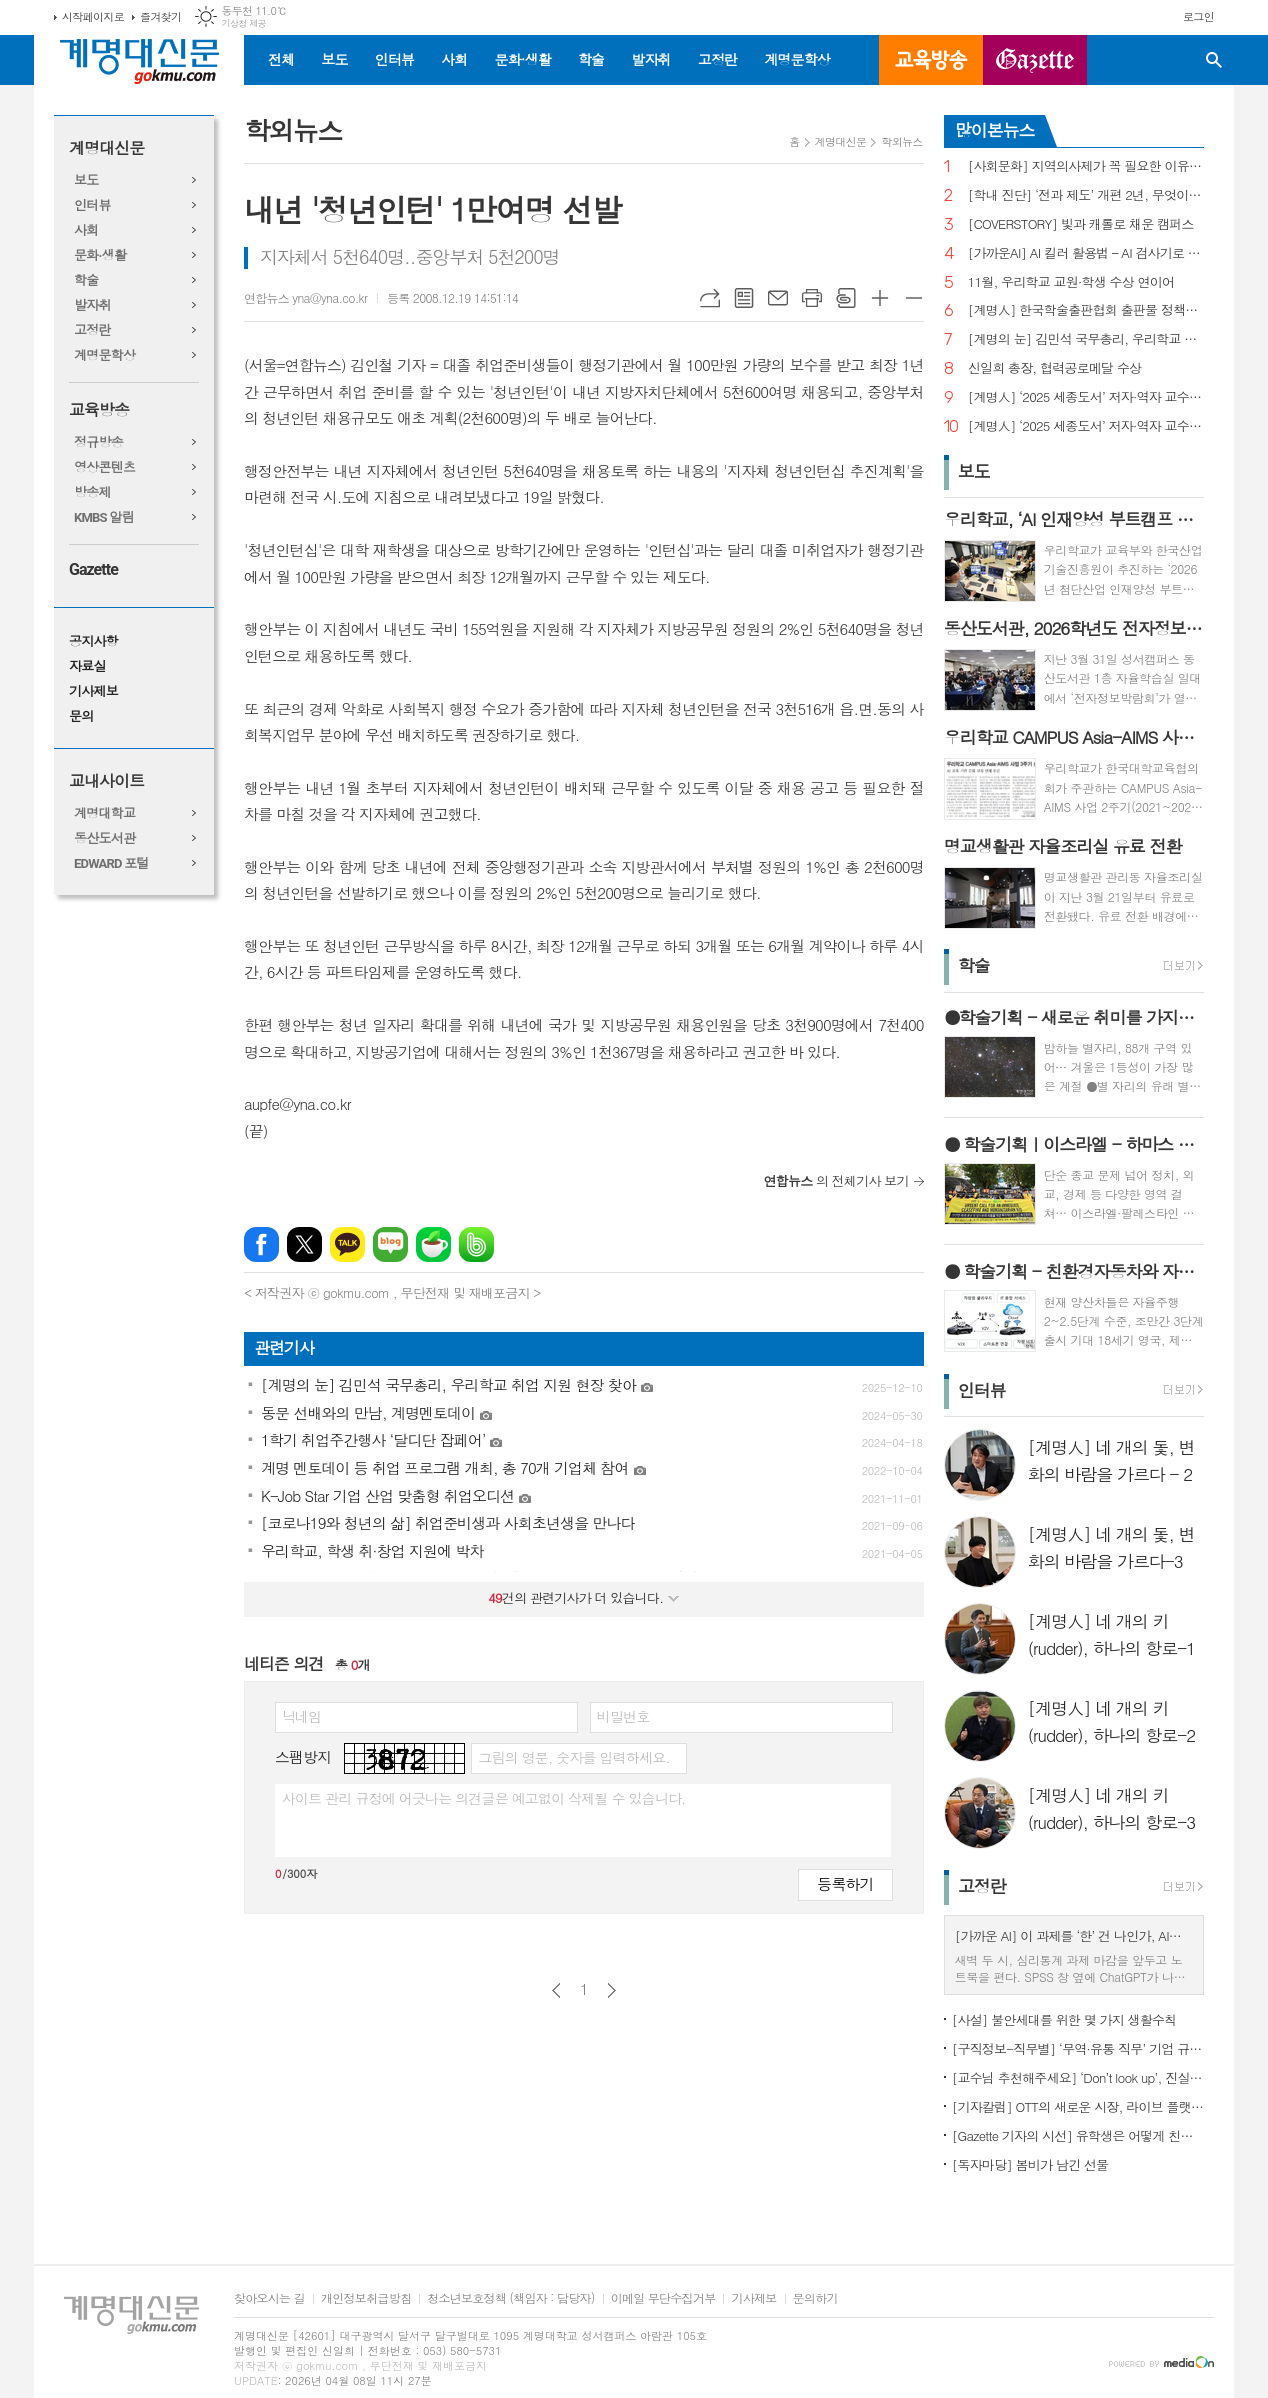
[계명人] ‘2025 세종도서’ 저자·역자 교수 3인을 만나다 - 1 (1086, 426)
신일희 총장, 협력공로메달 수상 (1055, 368)
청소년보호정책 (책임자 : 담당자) (510, 2298)
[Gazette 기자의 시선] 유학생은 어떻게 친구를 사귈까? (1078, 2135)
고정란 (717, 59)
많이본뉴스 (995, 130)
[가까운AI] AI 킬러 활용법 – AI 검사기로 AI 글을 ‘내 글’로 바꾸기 (1086, 253)
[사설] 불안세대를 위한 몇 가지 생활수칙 (1064, 2019)
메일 (778, 298)
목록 (744, 298)
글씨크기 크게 (880, 298)
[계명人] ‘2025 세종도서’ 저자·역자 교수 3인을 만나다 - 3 (1086, 397)
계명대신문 (106, 148)
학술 (591, 59)
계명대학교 (104, 813)
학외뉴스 (901, 141)
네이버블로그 (390, 1244)
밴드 (476, 1244)
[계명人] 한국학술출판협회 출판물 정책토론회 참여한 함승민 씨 (1086, 310)
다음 (611, 1990)
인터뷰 (394, 59)
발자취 (650, 59)
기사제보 (93, 691)
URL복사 (710, 298)
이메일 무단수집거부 (663, 2298)
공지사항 (93, 641)
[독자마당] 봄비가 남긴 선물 (1030, 2164)
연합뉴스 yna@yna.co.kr (305, 297)
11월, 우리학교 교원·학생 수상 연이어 (1071, 282)
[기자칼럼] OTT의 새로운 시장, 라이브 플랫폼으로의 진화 (1078, 2106)
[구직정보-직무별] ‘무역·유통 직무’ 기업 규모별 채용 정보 (1078, 2048)
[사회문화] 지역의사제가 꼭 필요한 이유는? (1086, 166)
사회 (454, 59)
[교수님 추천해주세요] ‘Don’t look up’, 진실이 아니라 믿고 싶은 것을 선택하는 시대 (1078, 2077)
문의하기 (815, 2298)
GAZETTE (1035, 60)
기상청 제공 (243, 23)
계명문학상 (797, 59)
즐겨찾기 (160, 16)
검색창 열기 (1214, 60)
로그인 (1198, 16)
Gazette (93, 569)
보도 (334, 59)
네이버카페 (433, 1244)
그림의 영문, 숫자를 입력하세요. (573, 1757)
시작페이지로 (93, 16)
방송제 (92, 492)
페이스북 (261, 1244)
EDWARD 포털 (111, 863)
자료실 (87, 666)
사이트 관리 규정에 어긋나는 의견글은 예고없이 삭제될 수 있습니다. (484, 1798)
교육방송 (931, 60)
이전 (556, 1990)
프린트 (812, 298)
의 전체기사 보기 (836, 1180)
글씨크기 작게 (914, 298)
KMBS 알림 (104, 517)
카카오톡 (347, 1244)
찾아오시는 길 (269, 2298)
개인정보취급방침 (366, 2298)
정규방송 (98, 442)
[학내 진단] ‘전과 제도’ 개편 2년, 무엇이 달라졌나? (1086, 195)
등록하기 (845, 1883)
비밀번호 (623, 1716)
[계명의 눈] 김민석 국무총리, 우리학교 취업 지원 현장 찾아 (1086, 339)
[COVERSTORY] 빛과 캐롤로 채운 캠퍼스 (1081, 224)
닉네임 (301, 1716)
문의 (81, 716)
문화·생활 (522, 59)
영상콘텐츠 (104, 467)
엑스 (304, 1244)
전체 (281, 59)
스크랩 (846, 298)
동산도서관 (104, 838)
